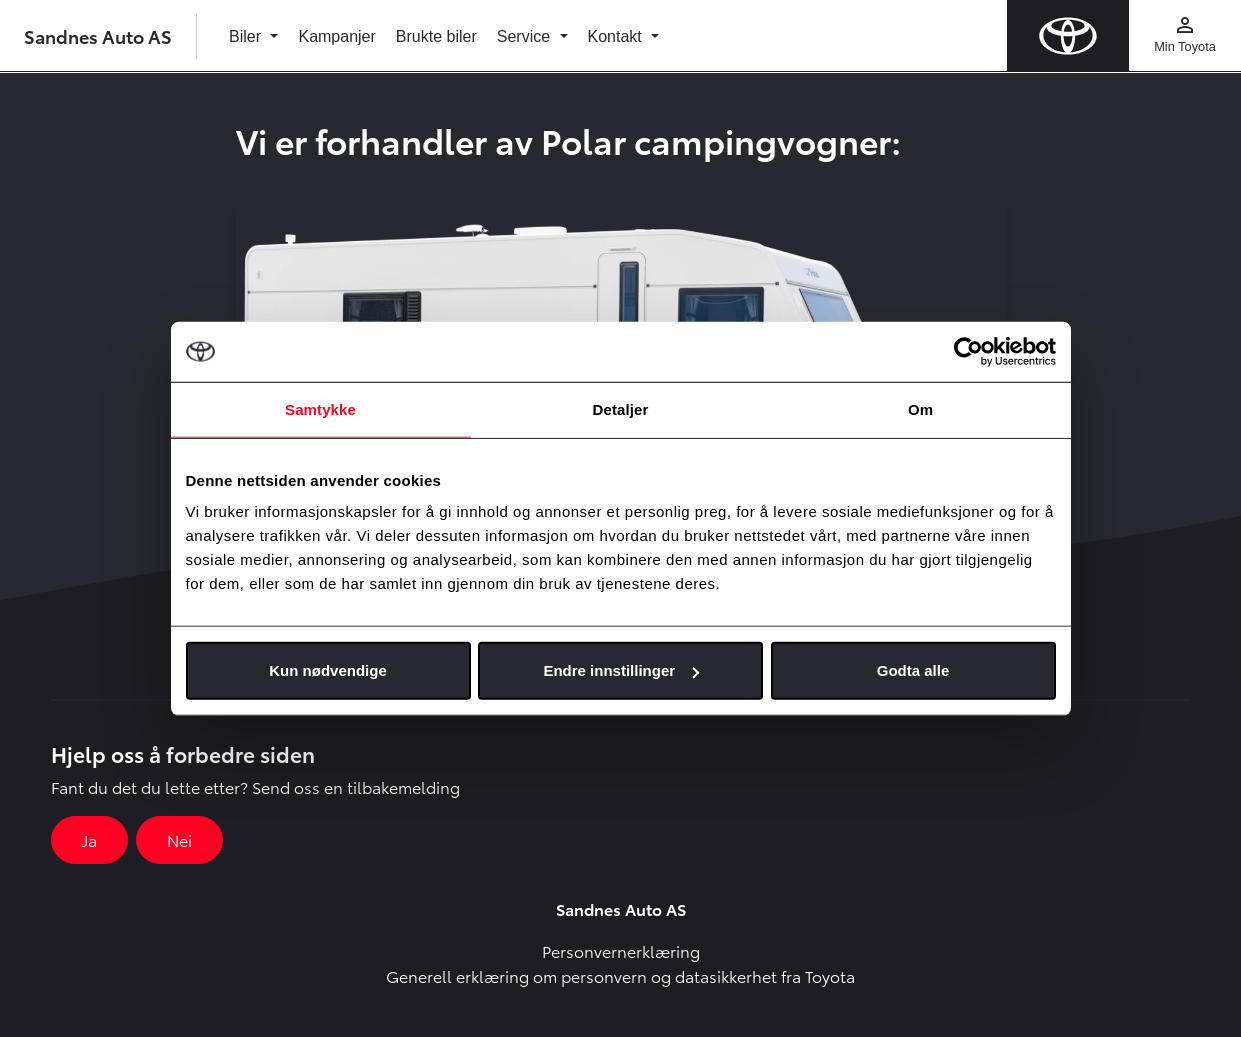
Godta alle (913, 670)
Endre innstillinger (621, 670)
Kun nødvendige (328, 670)
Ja (89, 839)
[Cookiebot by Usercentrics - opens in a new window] (968, 351)
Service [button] (526, 36)
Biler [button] (247, 36)
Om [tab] (920, 408)
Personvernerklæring (621, 950)
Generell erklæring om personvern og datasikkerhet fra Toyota (620, 975)
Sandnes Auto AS (98, 35)
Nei (179, 839)
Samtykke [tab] (320, 408)
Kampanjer (336, 36)
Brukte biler (436, 36)
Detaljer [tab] (621, 408)
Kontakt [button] (617, 36)
